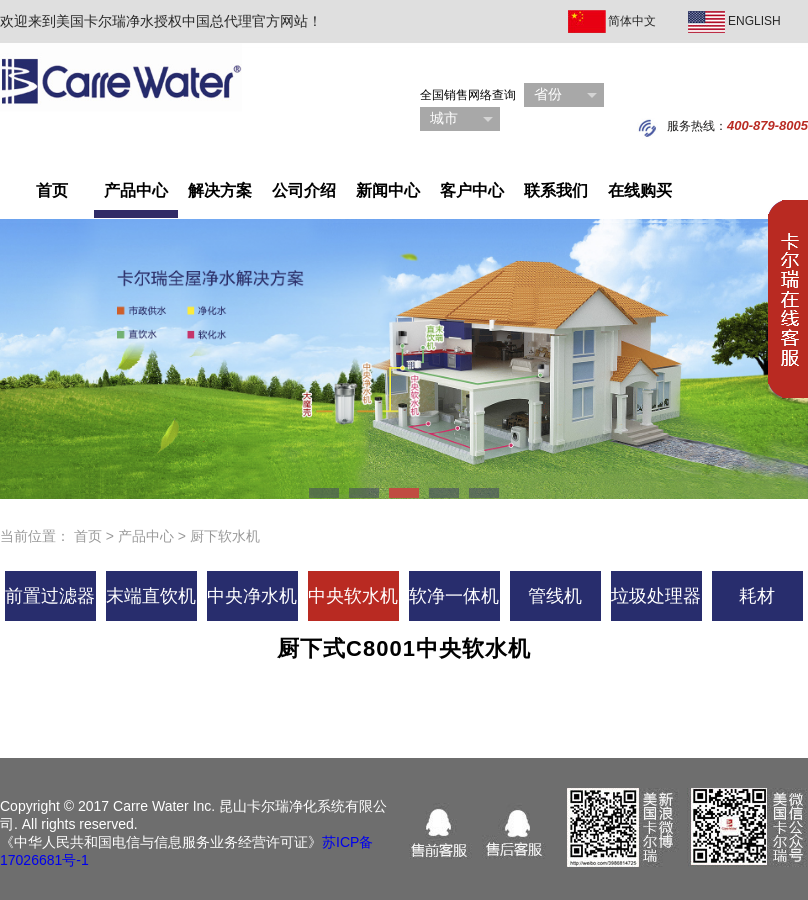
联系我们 (556, 190)
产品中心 (136, 190)
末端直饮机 (151, 596)
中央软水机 (353, 596)
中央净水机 (252, 596)
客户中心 (472, 190)
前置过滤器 (50, 596)
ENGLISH (754, 21)
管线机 (555, 596)
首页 (52, 190)
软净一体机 (454, 596)
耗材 (757, 596)
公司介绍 (304, 190)
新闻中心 (388, 190)
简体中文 (632, 21)
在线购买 (640, 190)
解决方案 (220, 190)
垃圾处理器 (656, 596)
